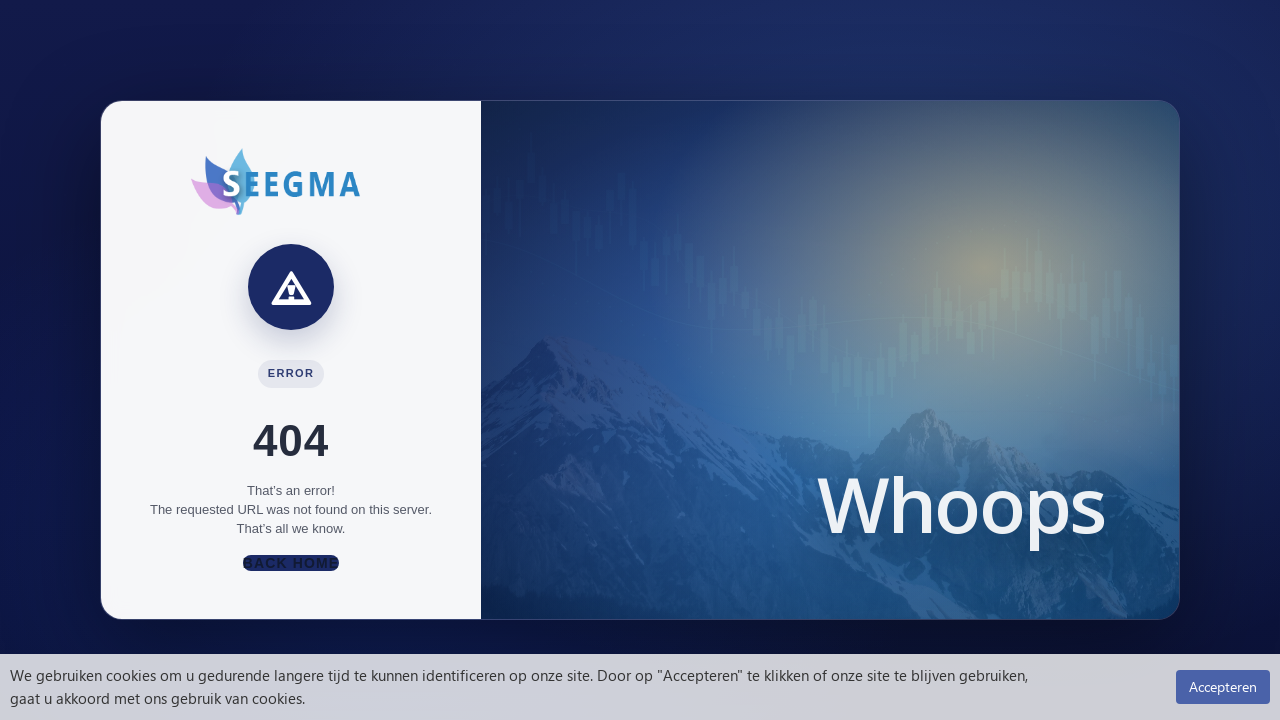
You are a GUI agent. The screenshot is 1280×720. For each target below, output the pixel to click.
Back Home (291, 563)
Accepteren (1223, 686)
